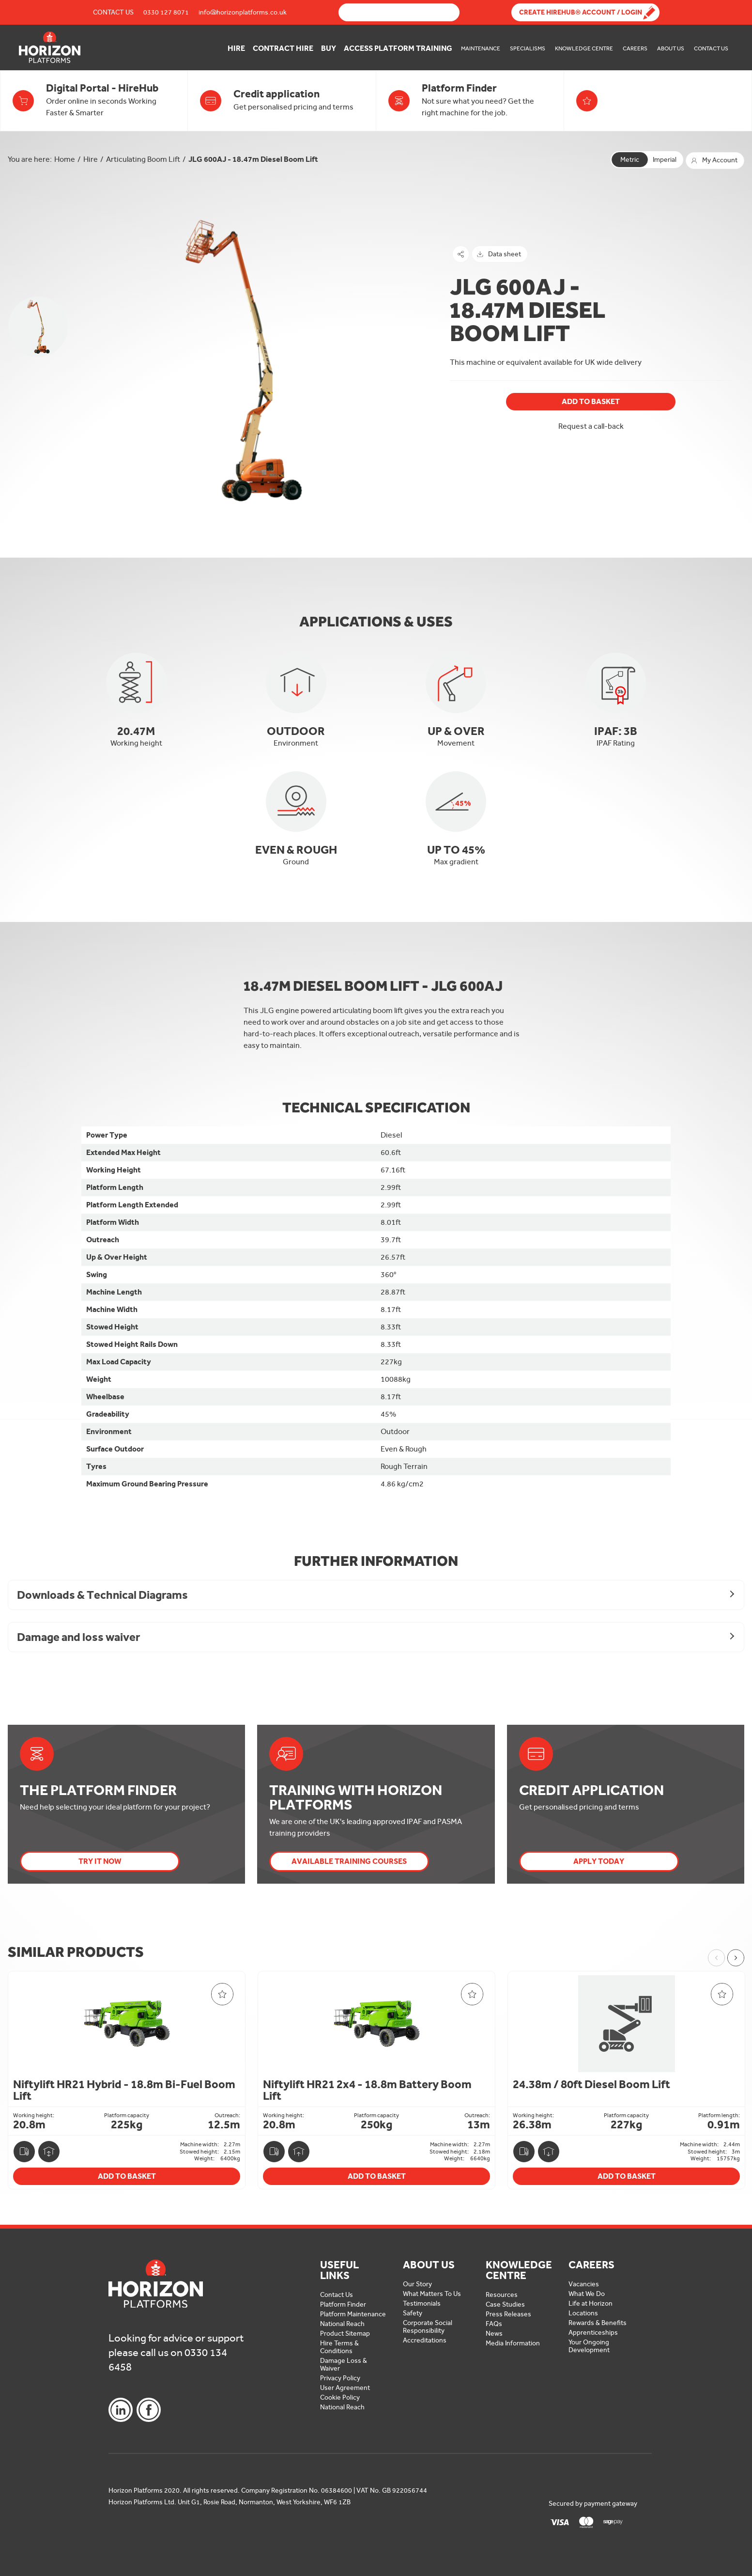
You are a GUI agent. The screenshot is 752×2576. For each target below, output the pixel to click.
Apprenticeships (593, 2332)
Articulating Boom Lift (143, 159)
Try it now (99, 1861)
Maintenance (480, 48)
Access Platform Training (398, 48)
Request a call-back (591, 426)
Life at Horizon (590, 2303)
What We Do (586, 2294)
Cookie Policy (340, 2397)
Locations (583, 2313)
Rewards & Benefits (597, 2323)
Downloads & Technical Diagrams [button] (102, 1595)
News (494, 2333)
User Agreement (345, 2388)
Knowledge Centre (584, 48)
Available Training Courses (349, 1861)
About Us (670, 48)
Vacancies (583, 2284)
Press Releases (508, 2314)
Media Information (513, 2343)
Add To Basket (591, 401)
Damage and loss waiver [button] (78, 1637)
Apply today (598, 1861)
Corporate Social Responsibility (427, 2327)
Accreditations (424, 2340)
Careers (635, 48)
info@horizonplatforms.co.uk (243, 12)
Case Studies (505, 2304)
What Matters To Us (432, 2294)
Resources (502, 2295)
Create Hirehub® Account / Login (580, 12)
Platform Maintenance (353, 2314)
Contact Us (113, 12)
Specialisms (527, 48)
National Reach (342, 2324)
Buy (328, 48)
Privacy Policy (340, 2378)
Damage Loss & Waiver (343, 2365)
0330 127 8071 (166, 12)
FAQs (494, 2324)
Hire (236, 48)
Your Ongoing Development (589, 2346)
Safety (412, 2313)
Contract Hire (283, 48)
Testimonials (422, 2303)
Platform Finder (343, 2304)
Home (64, 159)
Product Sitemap (345, 2333)
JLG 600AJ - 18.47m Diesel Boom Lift (253, 159)
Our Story (417, 2284)
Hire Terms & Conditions (339, 2347)
